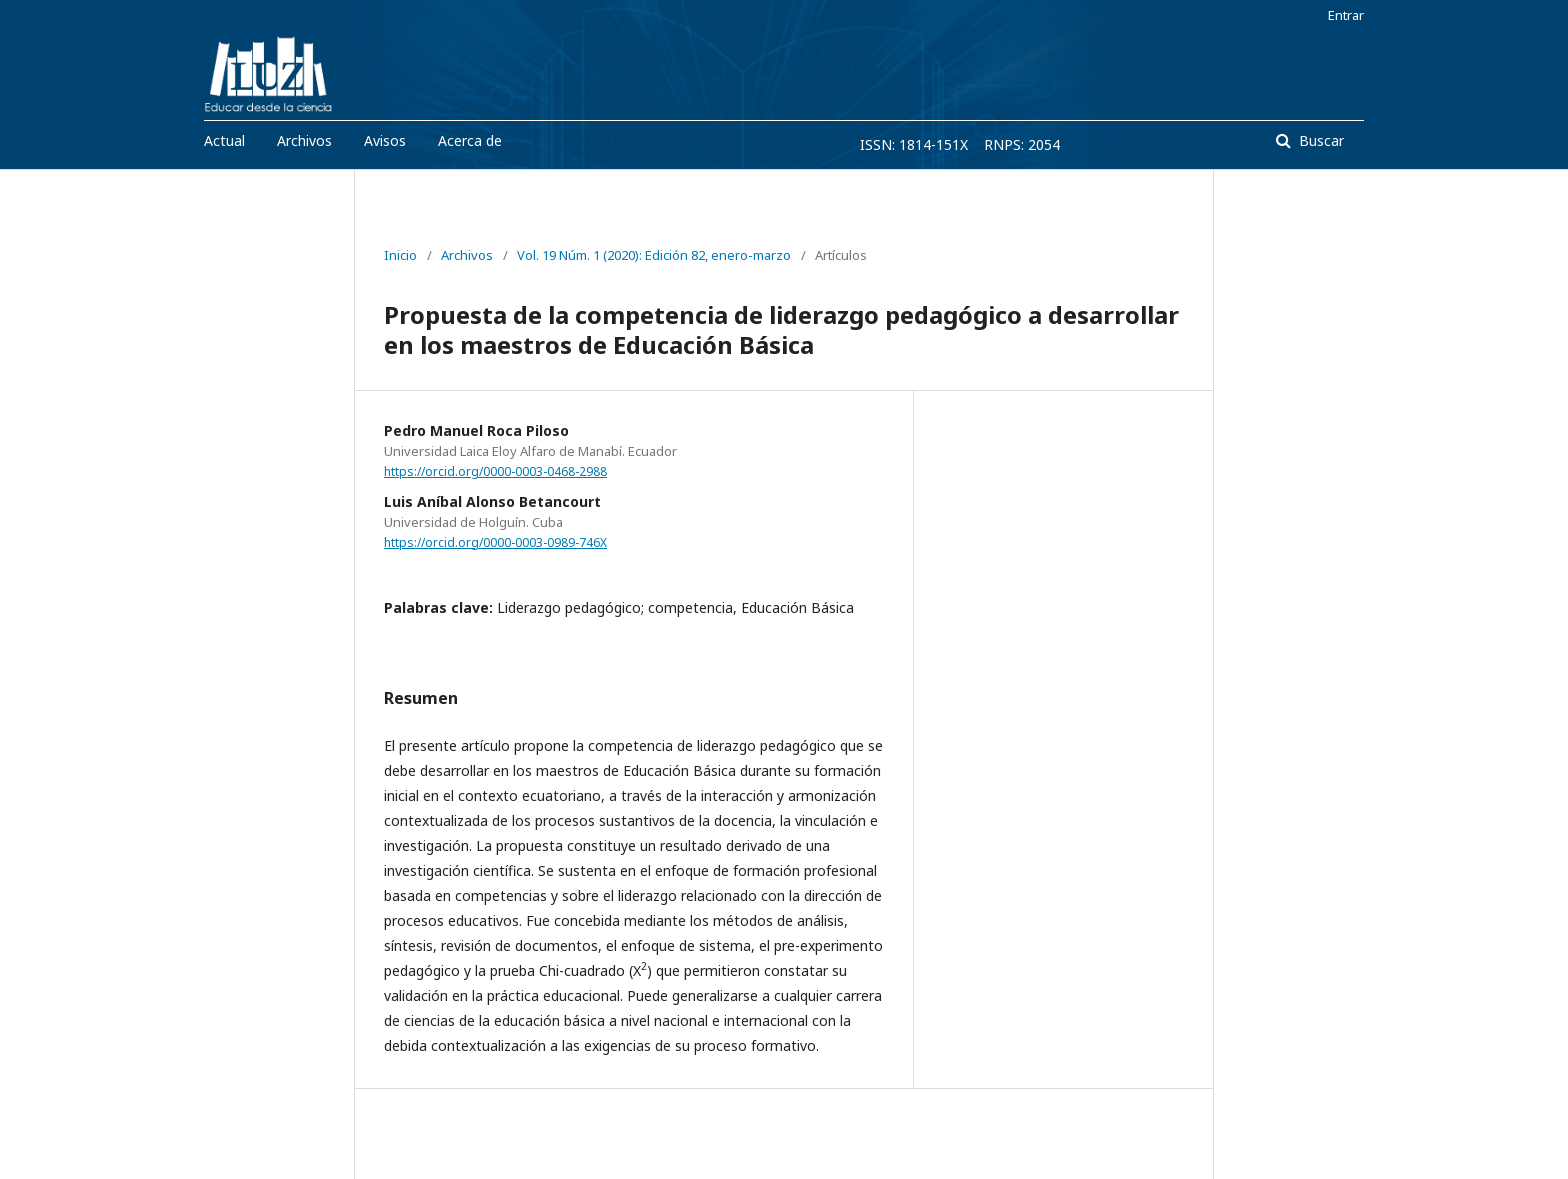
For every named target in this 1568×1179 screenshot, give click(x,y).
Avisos (385, 140)
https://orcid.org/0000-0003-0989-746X (495, 542)
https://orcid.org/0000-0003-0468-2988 (495, 471)
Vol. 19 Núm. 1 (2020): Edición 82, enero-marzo (654, 255)
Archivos (304, 140)
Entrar (1346, 15)
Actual (224, 140)
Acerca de (470, 140)
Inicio (400, 255)
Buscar (1319, 140)
